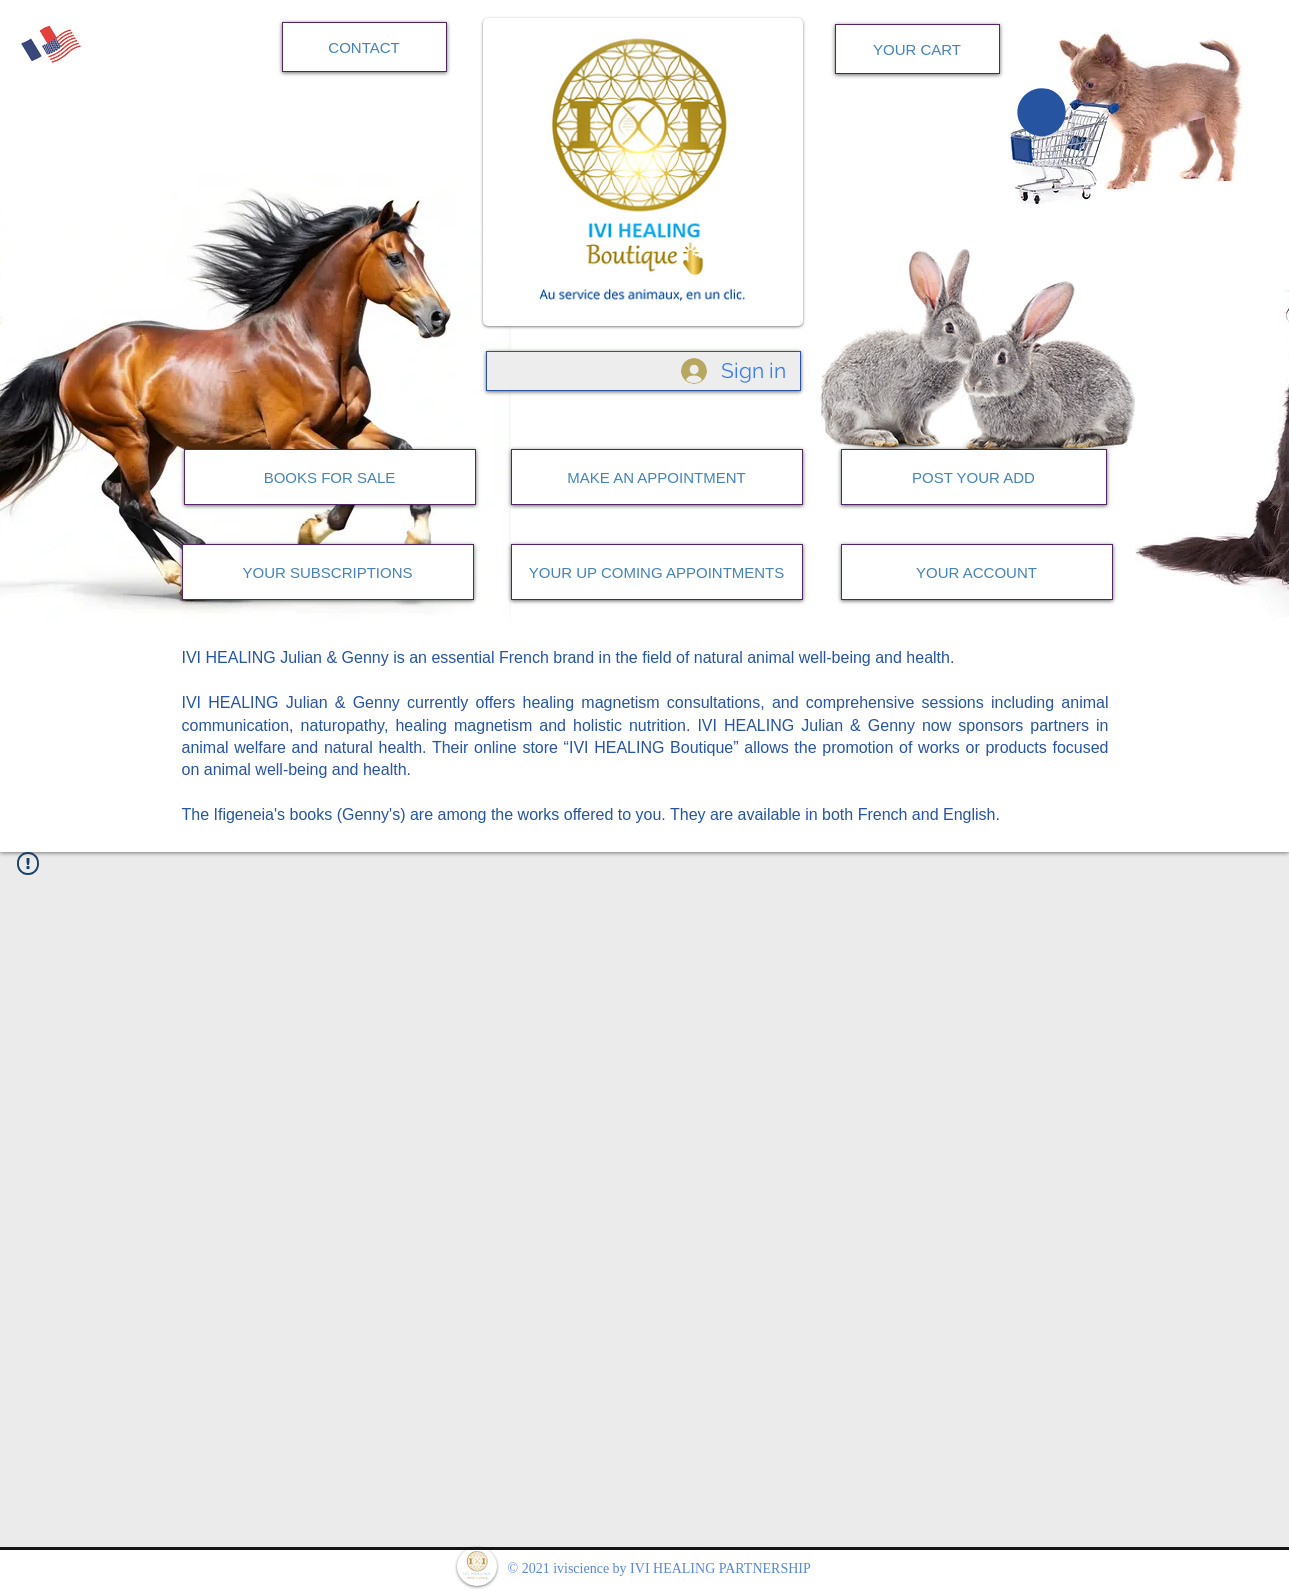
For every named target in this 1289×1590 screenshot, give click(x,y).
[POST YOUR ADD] (974, 477)
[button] (1041, 112)
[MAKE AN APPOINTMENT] (657, 477)
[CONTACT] (364, 47)
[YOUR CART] (917, 49)
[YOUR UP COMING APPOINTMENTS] (657, 572)
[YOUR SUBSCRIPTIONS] (328, 572)
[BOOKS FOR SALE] (330, 477)
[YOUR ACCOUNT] (977, 572)
